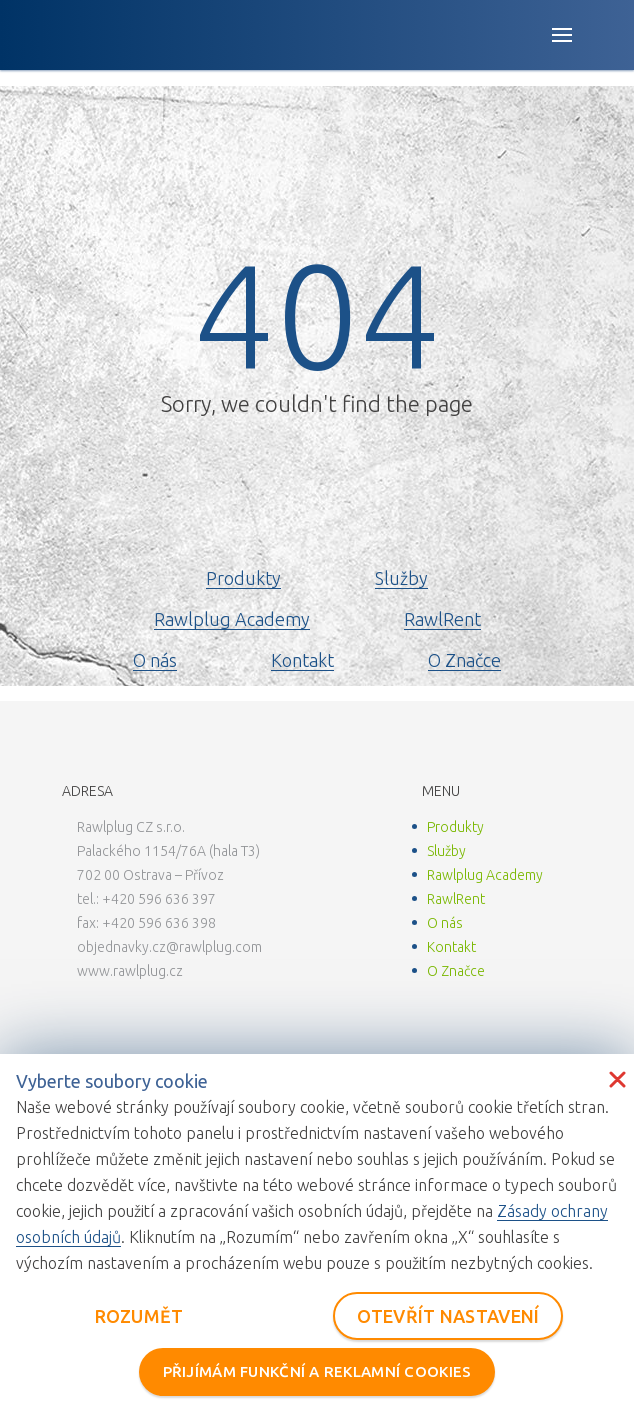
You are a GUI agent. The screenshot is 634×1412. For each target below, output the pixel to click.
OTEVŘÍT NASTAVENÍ (448, 1316)
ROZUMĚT (139, 1316)
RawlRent (442, 619)
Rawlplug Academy (232, 619)
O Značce (464, 660)
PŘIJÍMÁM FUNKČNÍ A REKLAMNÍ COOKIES (317, 1371)
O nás (155, 660)
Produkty (243, 578)
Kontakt (302, 660)
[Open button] (562, 35)
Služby (401, 578)
